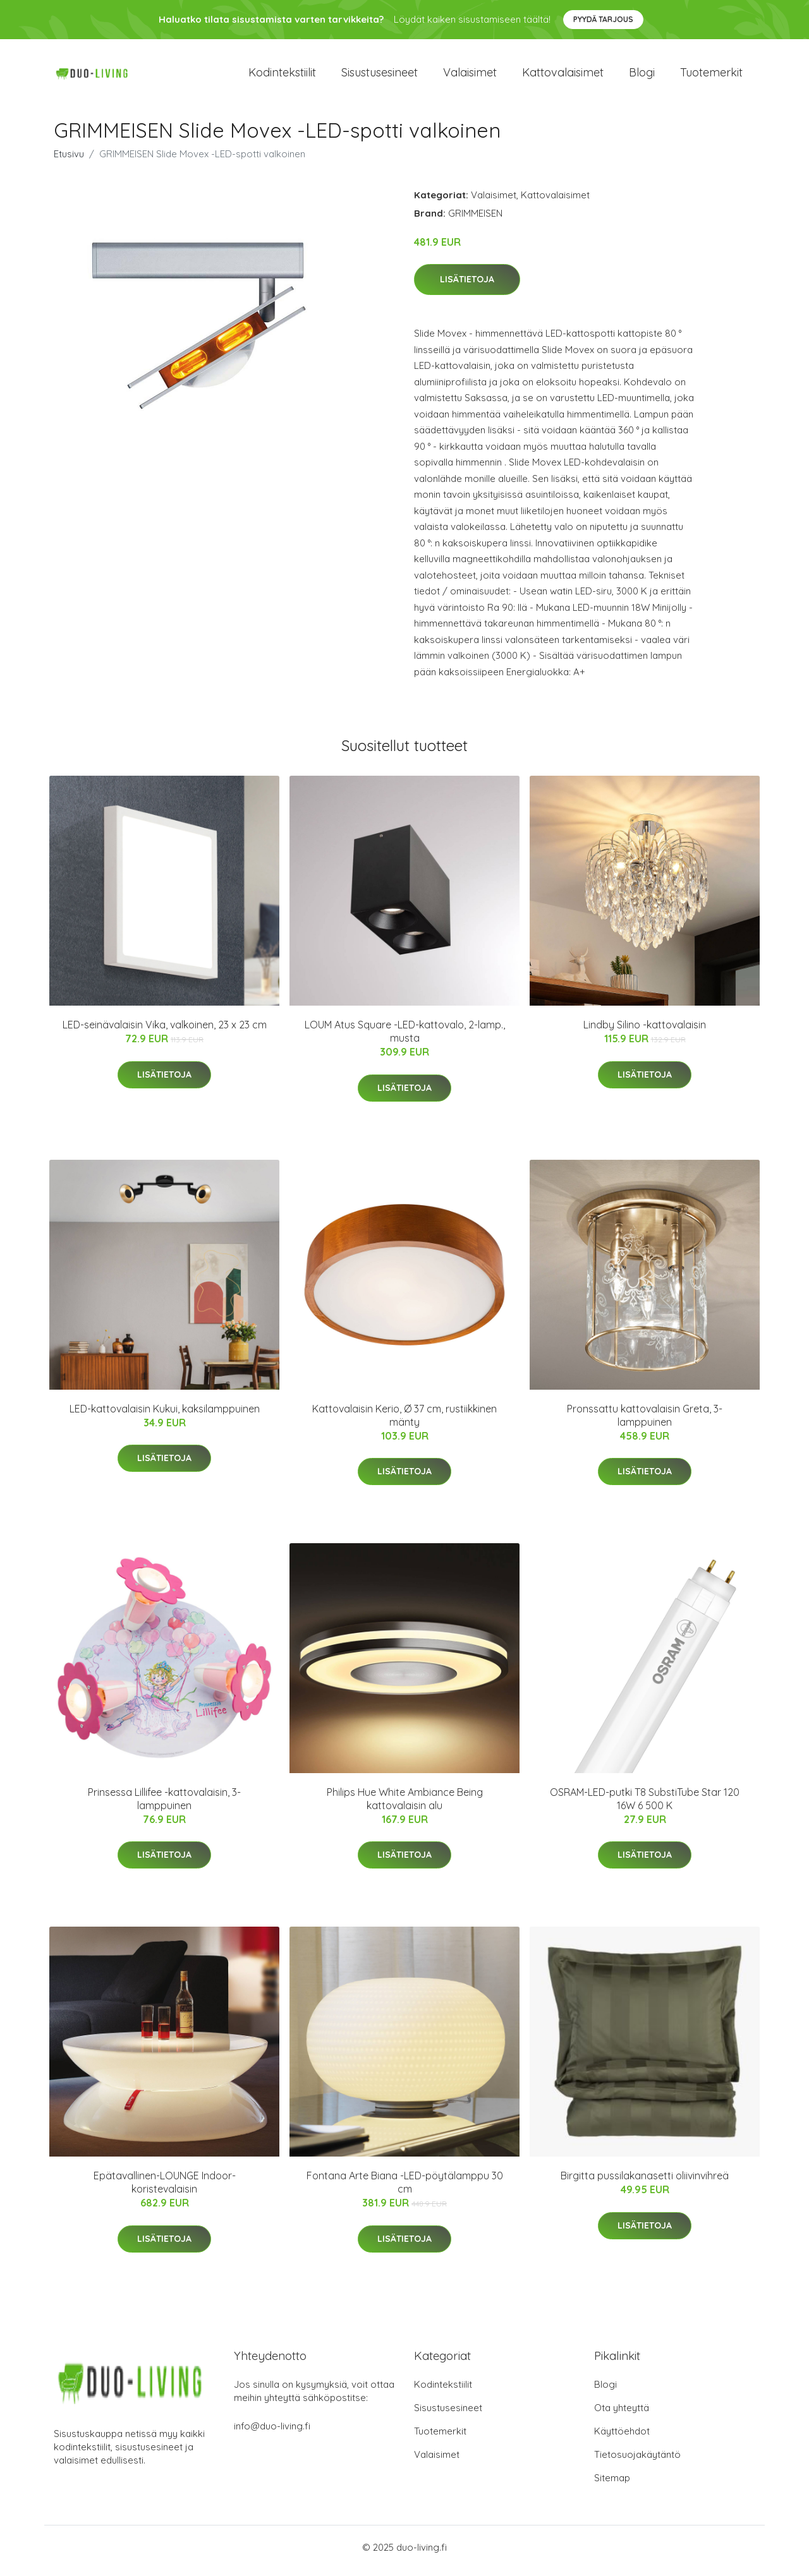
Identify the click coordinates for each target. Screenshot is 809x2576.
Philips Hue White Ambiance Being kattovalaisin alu (405, 1805)
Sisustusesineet (379, 75)
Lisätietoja (467, 286)
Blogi (642, 75)
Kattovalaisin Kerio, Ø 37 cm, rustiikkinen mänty (404, 1422)
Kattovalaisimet (563, 75)
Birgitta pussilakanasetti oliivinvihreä (645, 2182)
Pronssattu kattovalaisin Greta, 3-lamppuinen (644, 1422)
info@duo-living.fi (272, 2433)
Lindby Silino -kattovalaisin (644, 1031)
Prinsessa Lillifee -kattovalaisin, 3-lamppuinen (164, 1805)
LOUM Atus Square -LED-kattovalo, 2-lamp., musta (405, 1038)
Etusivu (69, 160)
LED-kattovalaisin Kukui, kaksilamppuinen (165, 1415)
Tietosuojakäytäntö (637, 2461)
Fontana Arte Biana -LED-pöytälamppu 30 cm (405, 2189)
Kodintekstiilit (282, 75)
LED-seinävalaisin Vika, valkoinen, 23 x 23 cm (165, 1031)
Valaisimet (470, 75)
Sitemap (612, 2485)
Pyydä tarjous (603, 19)
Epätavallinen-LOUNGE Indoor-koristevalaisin (165, 2189)
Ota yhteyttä (621, 2415)
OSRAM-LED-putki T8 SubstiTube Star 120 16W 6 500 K (644, 1805)
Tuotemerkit (711, 75)
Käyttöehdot (622, 2438)
